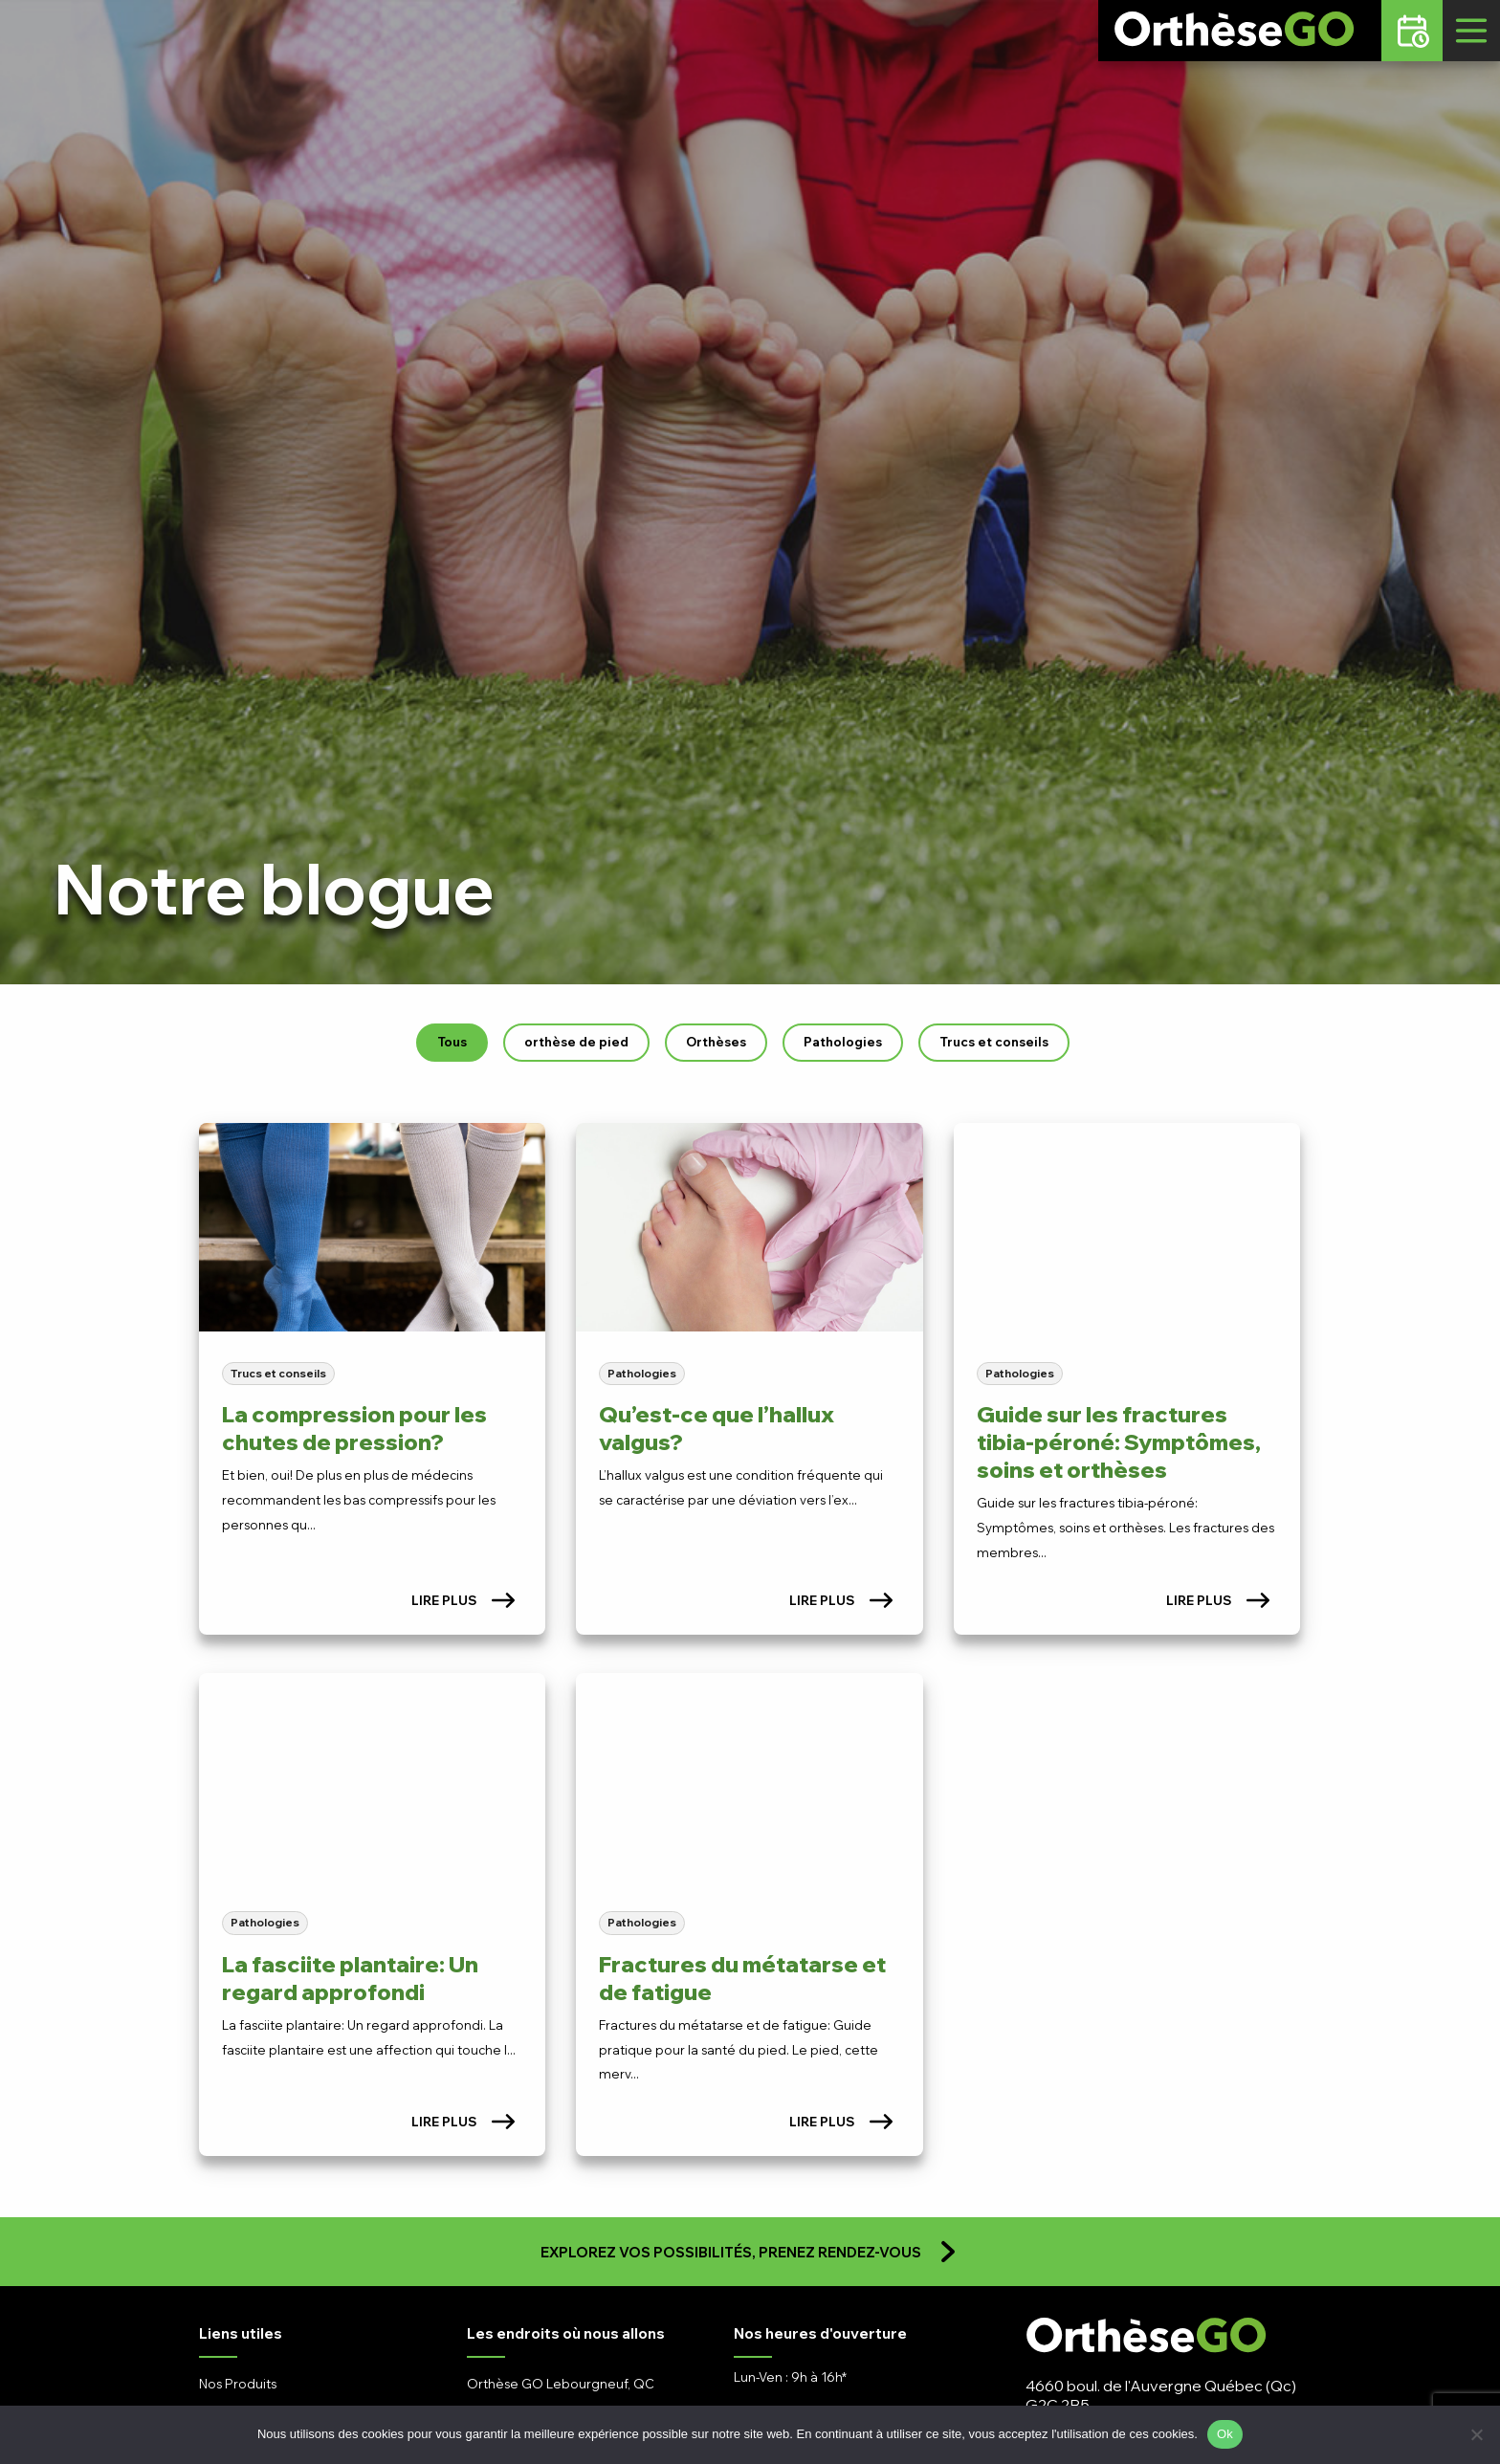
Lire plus (463, 1600)
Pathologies (843, 1041)
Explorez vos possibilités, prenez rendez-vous (750, 2251)
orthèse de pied (576, 1041)
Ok (1225, 2434)
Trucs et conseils (993, 1041)
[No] (1476, 2434)
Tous (452, 1041)
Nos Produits (237, 2383)
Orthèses (716, 1041)
